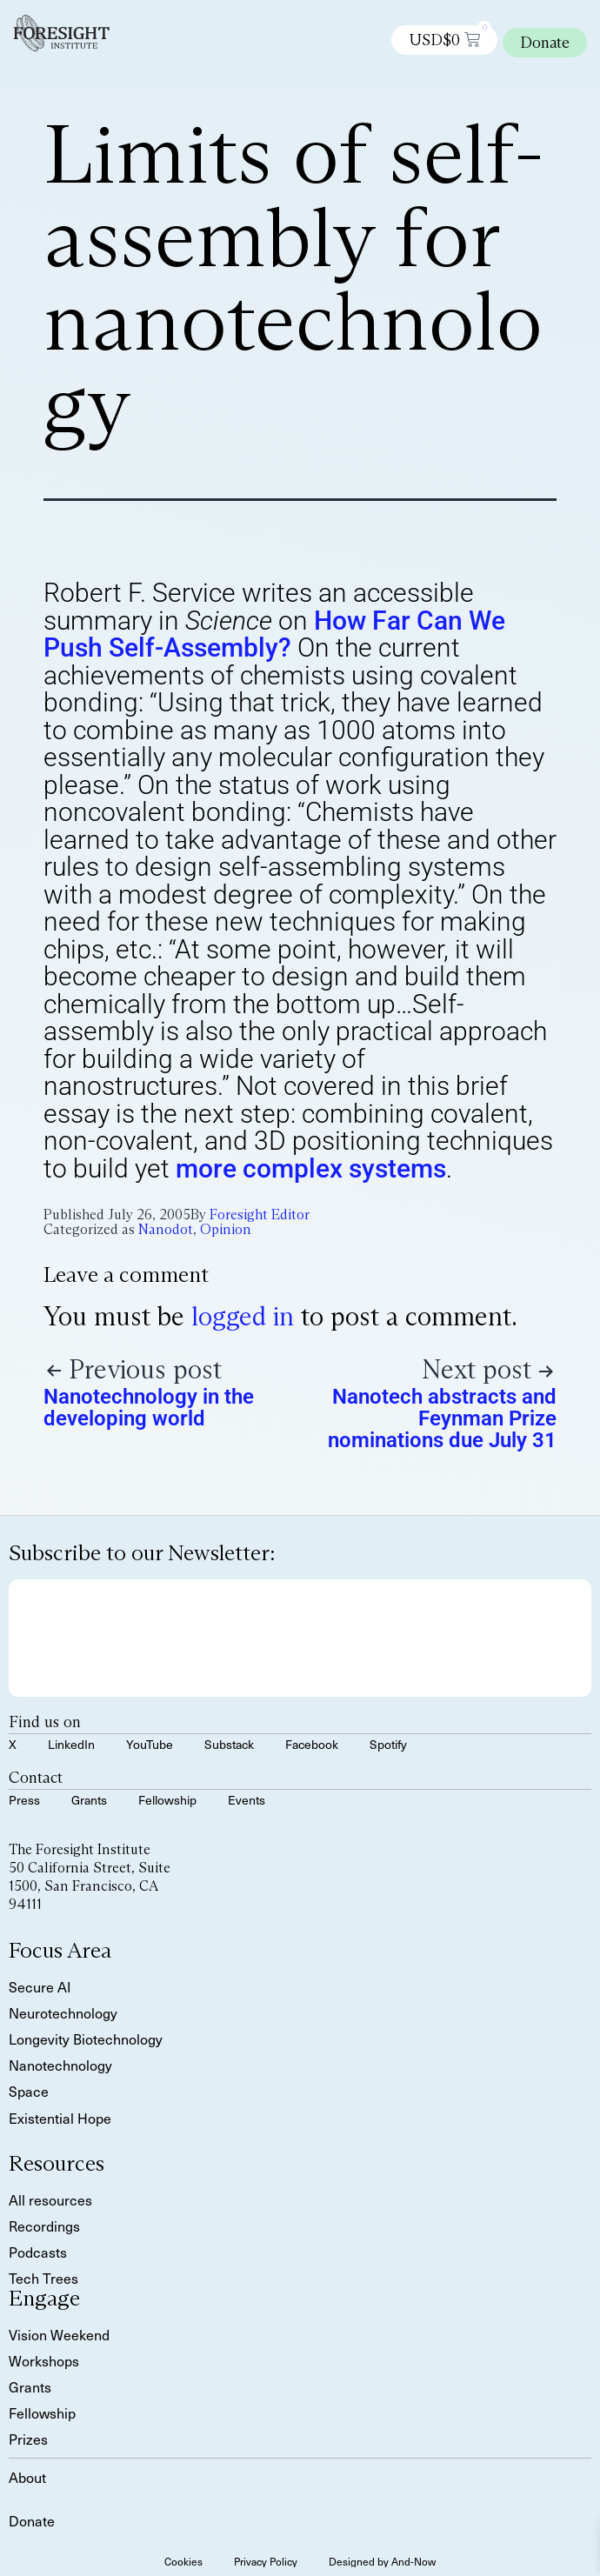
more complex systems (311, 1168)
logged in (242, 1316)
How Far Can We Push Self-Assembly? (274, 634)
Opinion (225, 1229)
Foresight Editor (260, 1214)
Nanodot (165, 1229)
